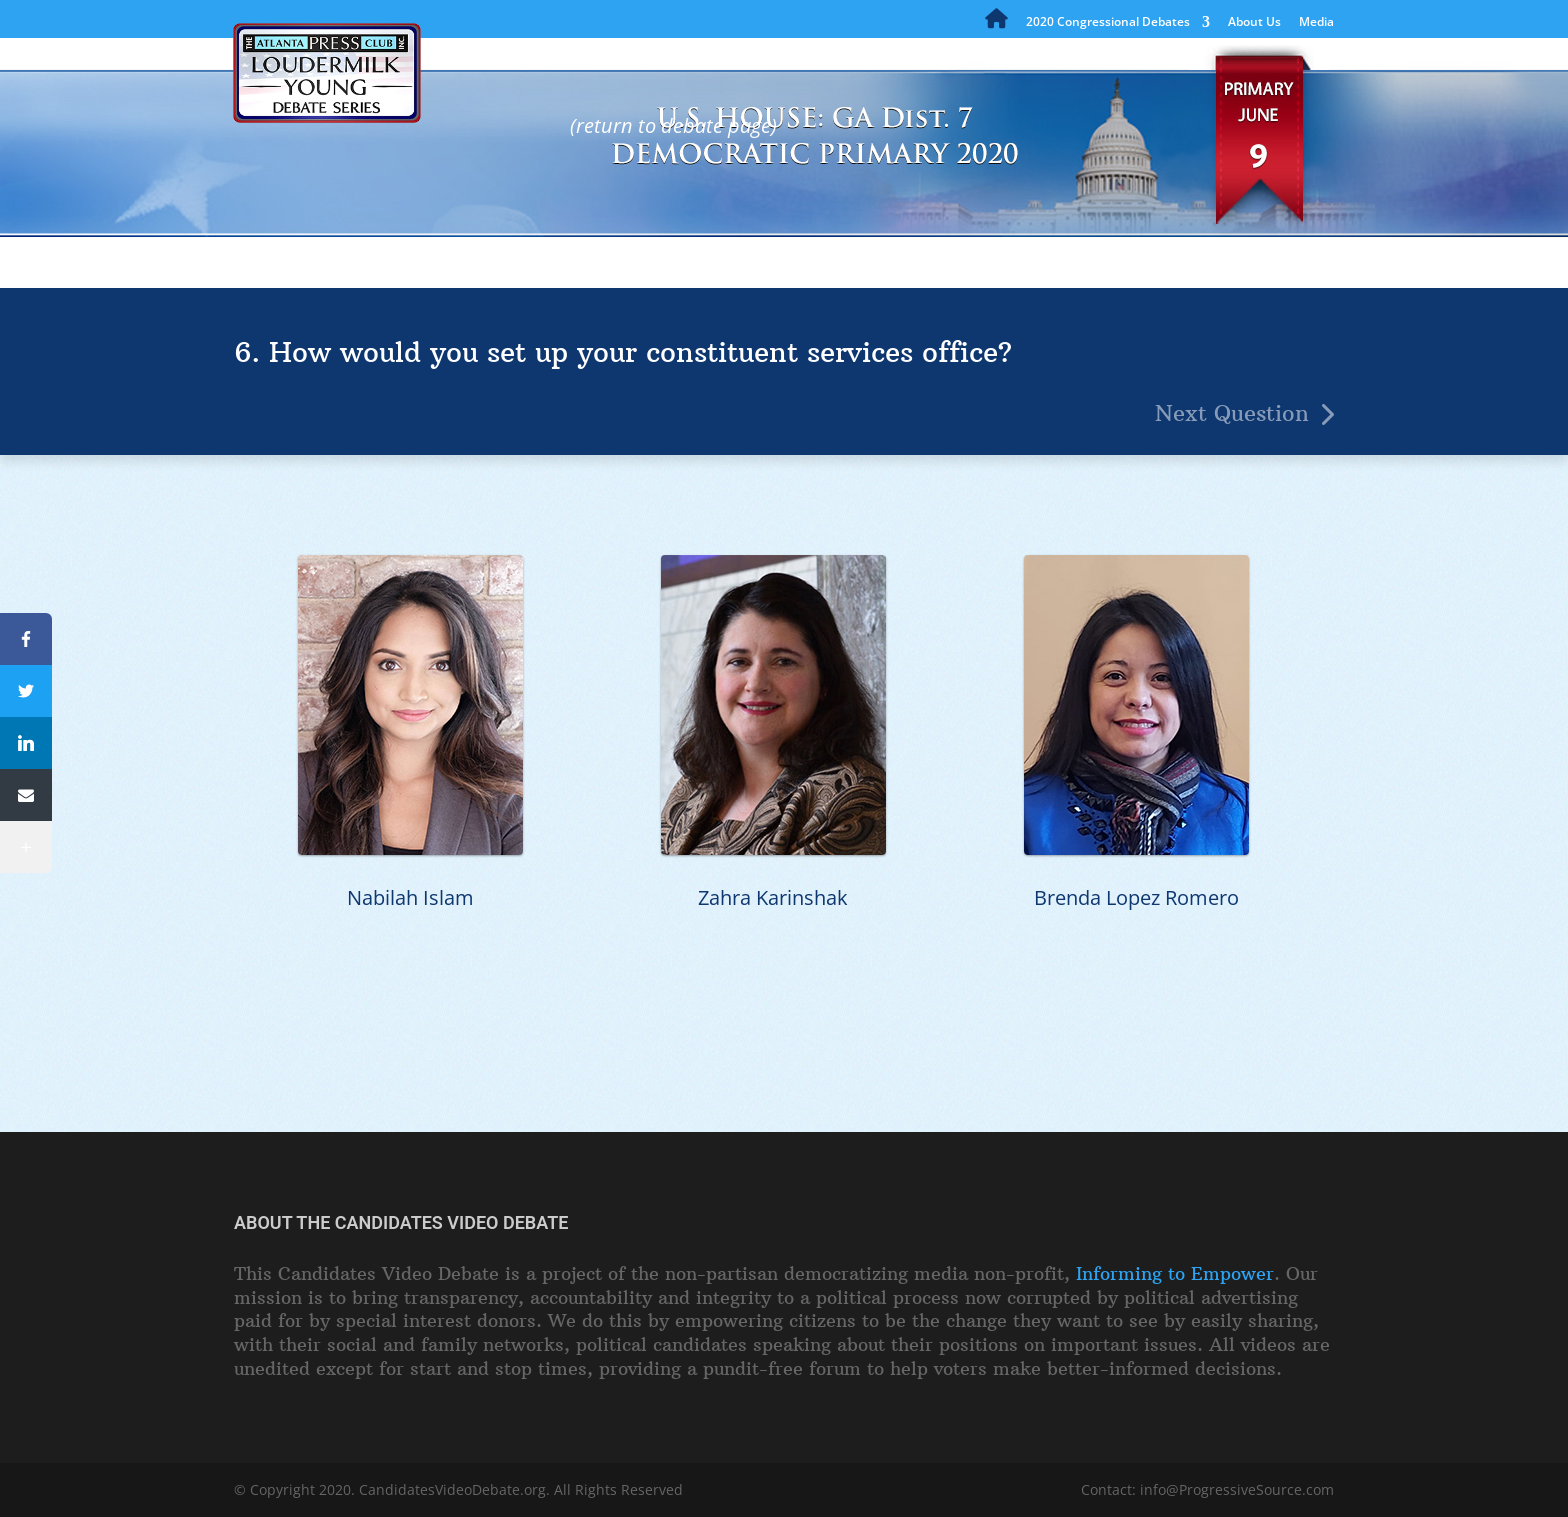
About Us (1254, 23)
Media (1316, 23)
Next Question (1232, 413)
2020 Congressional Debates (1108, 23)
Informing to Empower (1175, 1273)
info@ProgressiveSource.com (1237, 1489)
